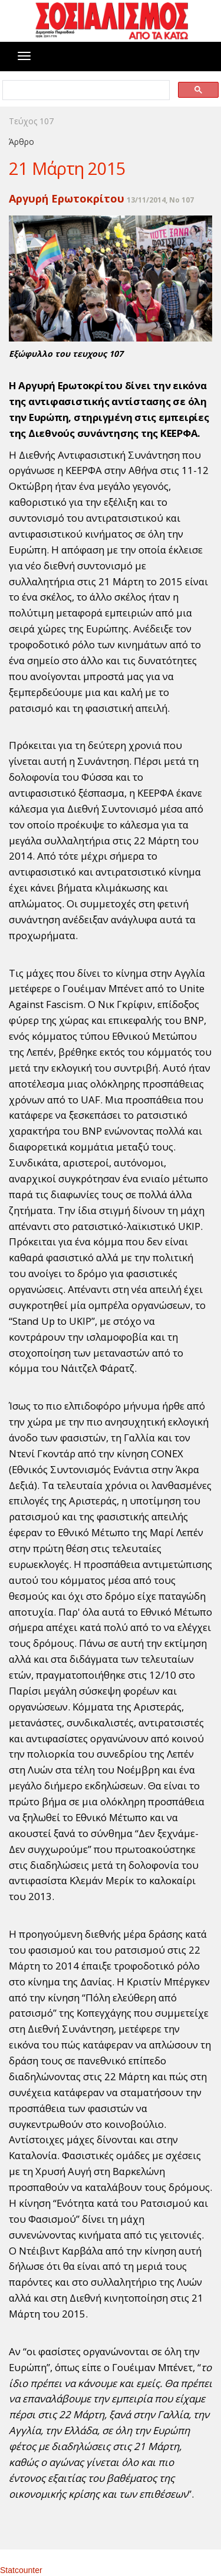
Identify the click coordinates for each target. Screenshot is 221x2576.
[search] (85, 90)
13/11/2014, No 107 (160, 200)
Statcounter (21, 2570)
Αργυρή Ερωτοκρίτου (66, 198)
